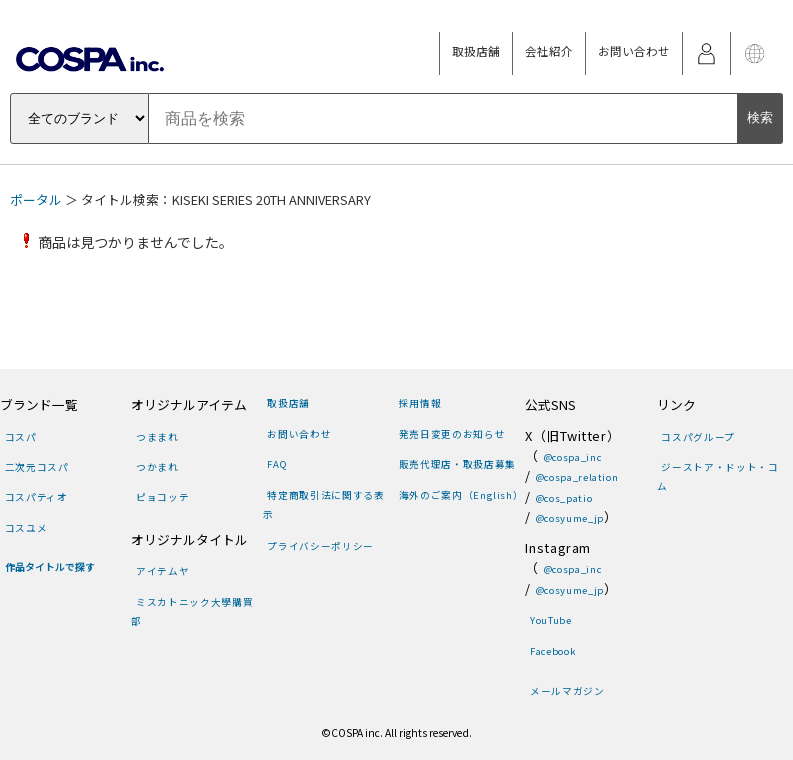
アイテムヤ (162, 571)
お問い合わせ (634, 51)
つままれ (157, 437)
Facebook (553, 651)
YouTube (550, 620)
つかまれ (157, 467)
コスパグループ (697, 437)
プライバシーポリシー (320, 546)
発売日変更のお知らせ (452, 434)
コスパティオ (36, 497)
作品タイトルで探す (50, 567)
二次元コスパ (37, 467)
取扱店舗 (476, 51)
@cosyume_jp (570, 518)
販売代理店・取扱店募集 (457, 464)
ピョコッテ (162, 497)
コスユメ (26, 528)
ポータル (36, 199)
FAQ (277, 464)
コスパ (21, 437)
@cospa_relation (577, 477)
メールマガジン (567, 691)
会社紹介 (549, 51)
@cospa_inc (572, 457)
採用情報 (420, 403)
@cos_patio (564, 498)
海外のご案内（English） (461, 495)
